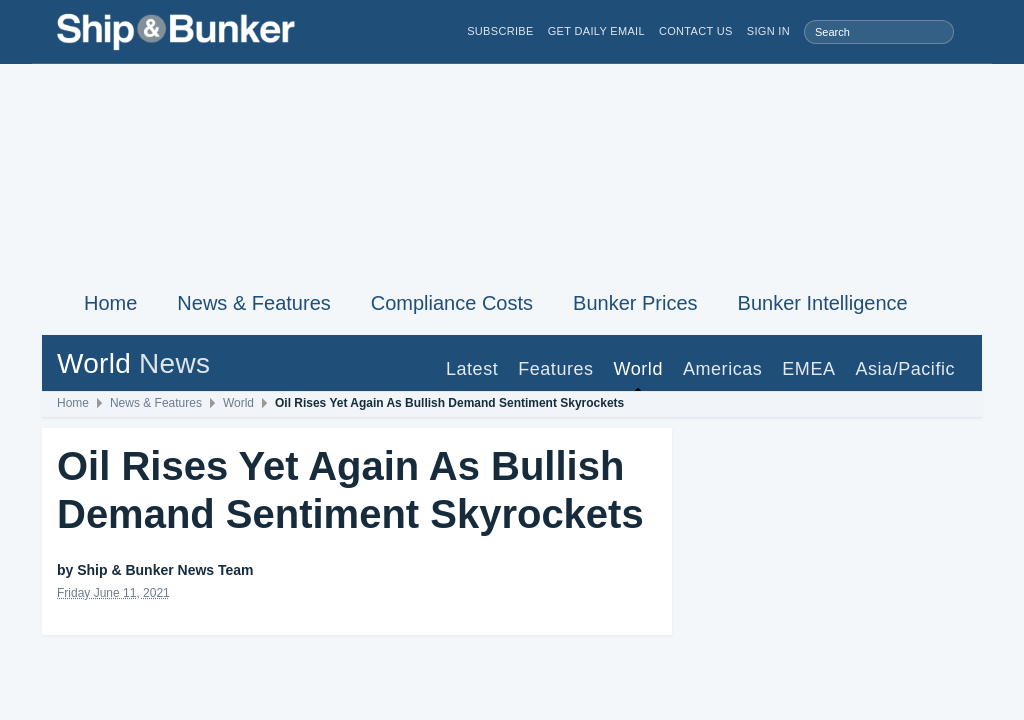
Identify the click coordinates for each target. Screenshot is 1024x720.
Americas (722, 369)
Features (555, 369)
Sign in (768, 31)
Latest (472, 369)
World (638, 369)
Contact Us (696, 31)
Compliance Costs (452, 303)
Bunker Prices (635, 303)
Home (110, 303)
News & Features (253, 303)
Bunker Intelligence (823, 303)
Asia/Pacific (905, 369)
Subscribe (500, 31)
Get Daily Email (596, 31)
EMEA (808, 369)
